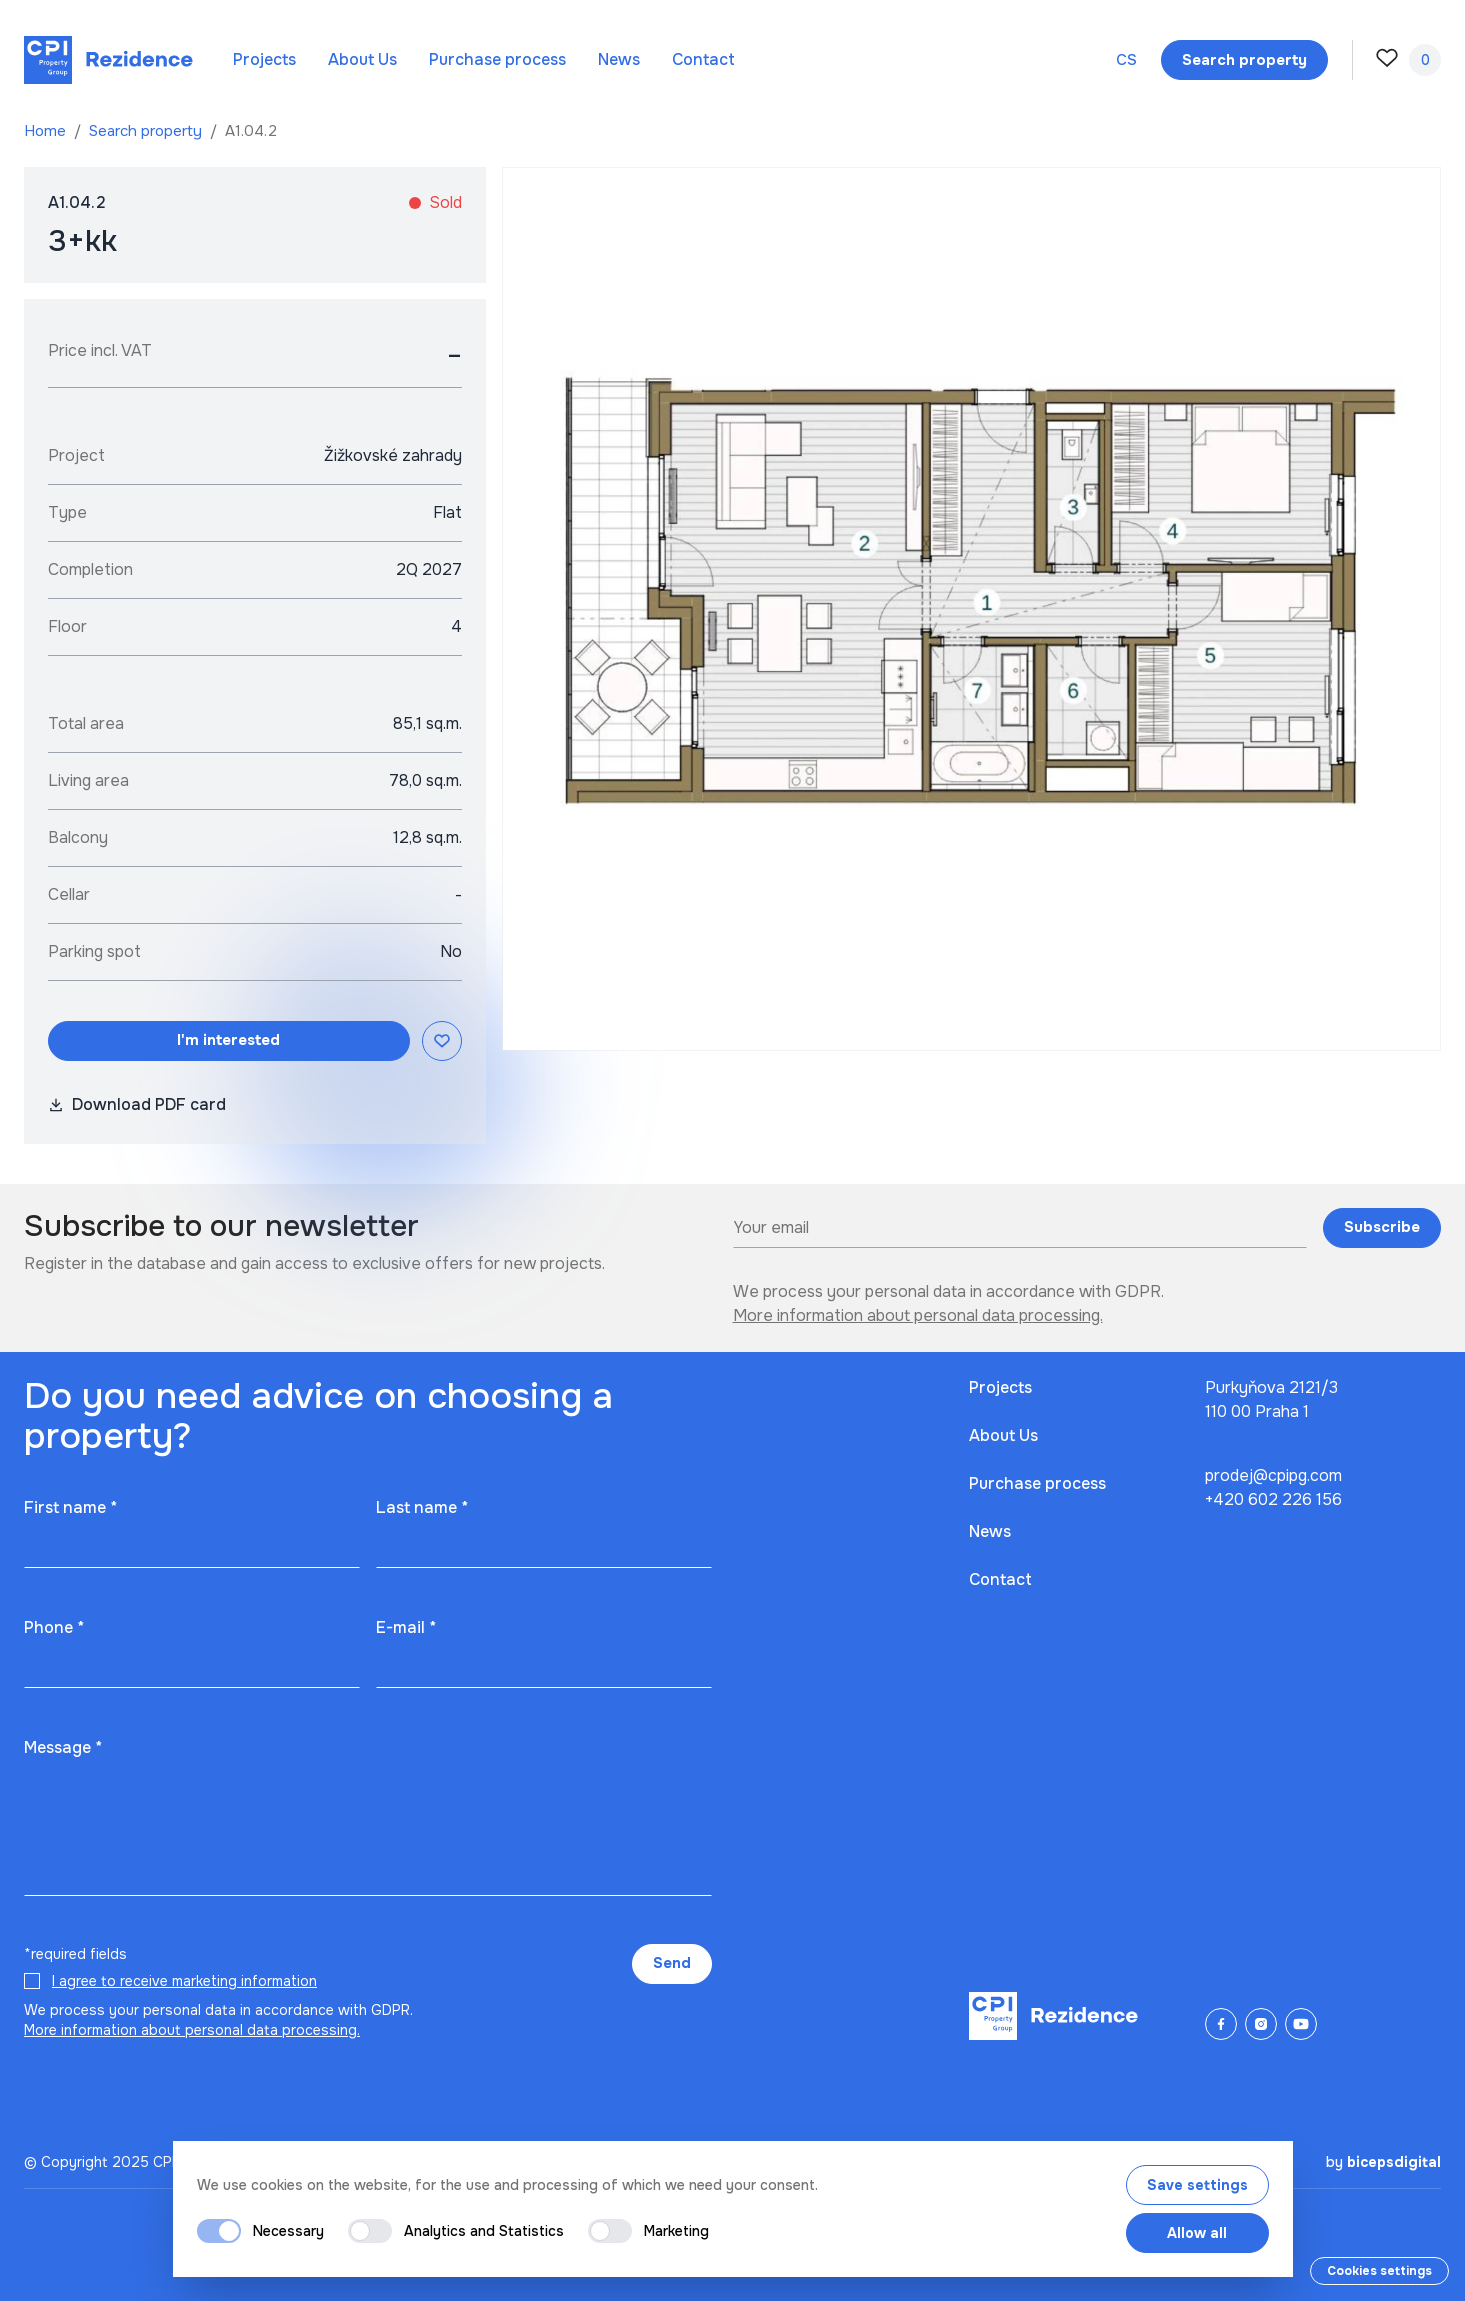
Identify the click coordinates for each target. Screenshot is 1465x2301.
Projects (264, 59)
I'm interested (228, 1040)
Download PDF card (137, 1104)
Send (672, 1963)
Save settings (1197, 2185)
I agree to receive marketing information (184, 1981)
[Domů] (108, 60)
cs (1126, 60)
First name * (70, 1507)
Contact (703, 59)
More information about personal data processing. (918, 1315)
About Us (362, 59)
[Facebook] (1221, 2024)
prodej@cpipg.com (1273, 1475)
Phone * (54, 1627)
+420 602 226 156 (1273, 1499)
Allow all (1197, 2233)
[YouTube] (1301, 2024)
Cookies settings (1379, 2271)
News (619, 59)
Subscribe (1382, 1227)
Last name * (422, 1507)
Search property (147, 131)
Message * (63, 1747)
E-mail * (406, 1627)
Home (47, 131)
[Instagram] (1261, 2024)
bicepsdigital (1394, 2162)
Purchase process (497, 59)
